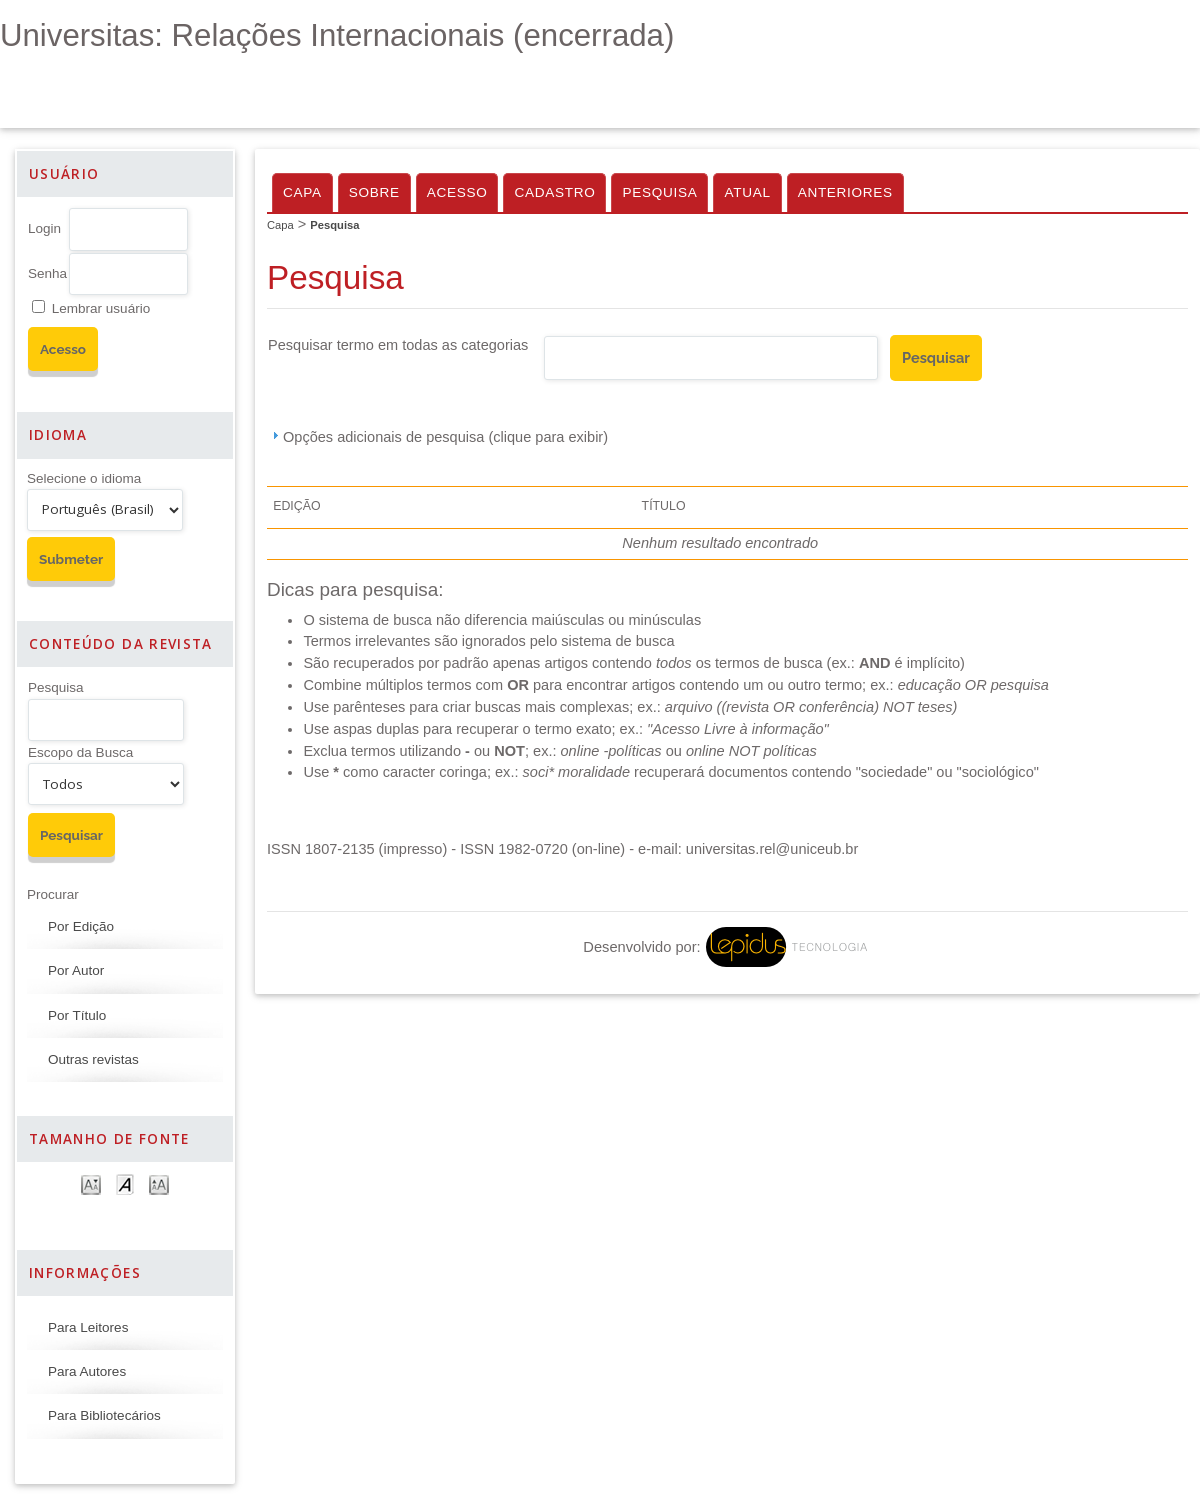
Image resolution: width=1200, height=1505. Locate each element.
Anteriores (845, 192)
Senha (47, 273)
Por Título (77, 1015)
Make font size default (125, 1183)
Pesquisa (56, 687)
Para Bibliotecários (104, 1415)
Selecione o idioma (84, 478)
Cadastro (554, 192)
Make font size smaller (91, 1183)
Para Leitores (88, 1327)
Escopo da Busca (80, 752)
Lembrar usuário (101, 308)
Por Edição (81, 926)
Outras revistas (93, 1059)
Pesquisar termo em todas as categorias (398, 345)
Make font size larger (159, 1183)
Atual (747, 192)
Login (44, 228)
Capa (302, 192)
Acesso (457, 192)
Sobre (374, 192)
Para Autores (87, 1371)
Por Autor (76, 970)
